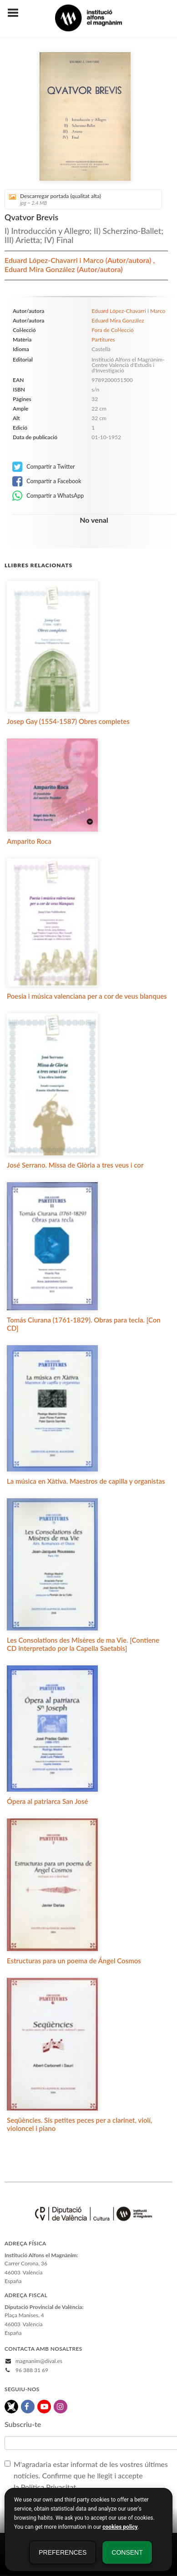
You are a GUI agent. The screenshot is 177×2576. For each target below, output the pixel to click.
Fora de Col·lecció (112, 330)
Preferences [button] (62, 2552)
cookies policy (119, 2527)
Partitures (103, 339)
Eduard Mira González (41, 269)
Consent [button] (126, 2552)
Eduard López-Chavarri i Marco (55, 260)
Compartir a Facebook (46, 481)
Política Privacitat (48, 2486)
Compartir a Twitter (43, 467)
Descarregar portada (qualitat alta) (80, 199)
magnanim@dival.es (38, 2361)
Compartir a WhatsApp (48, 496)
